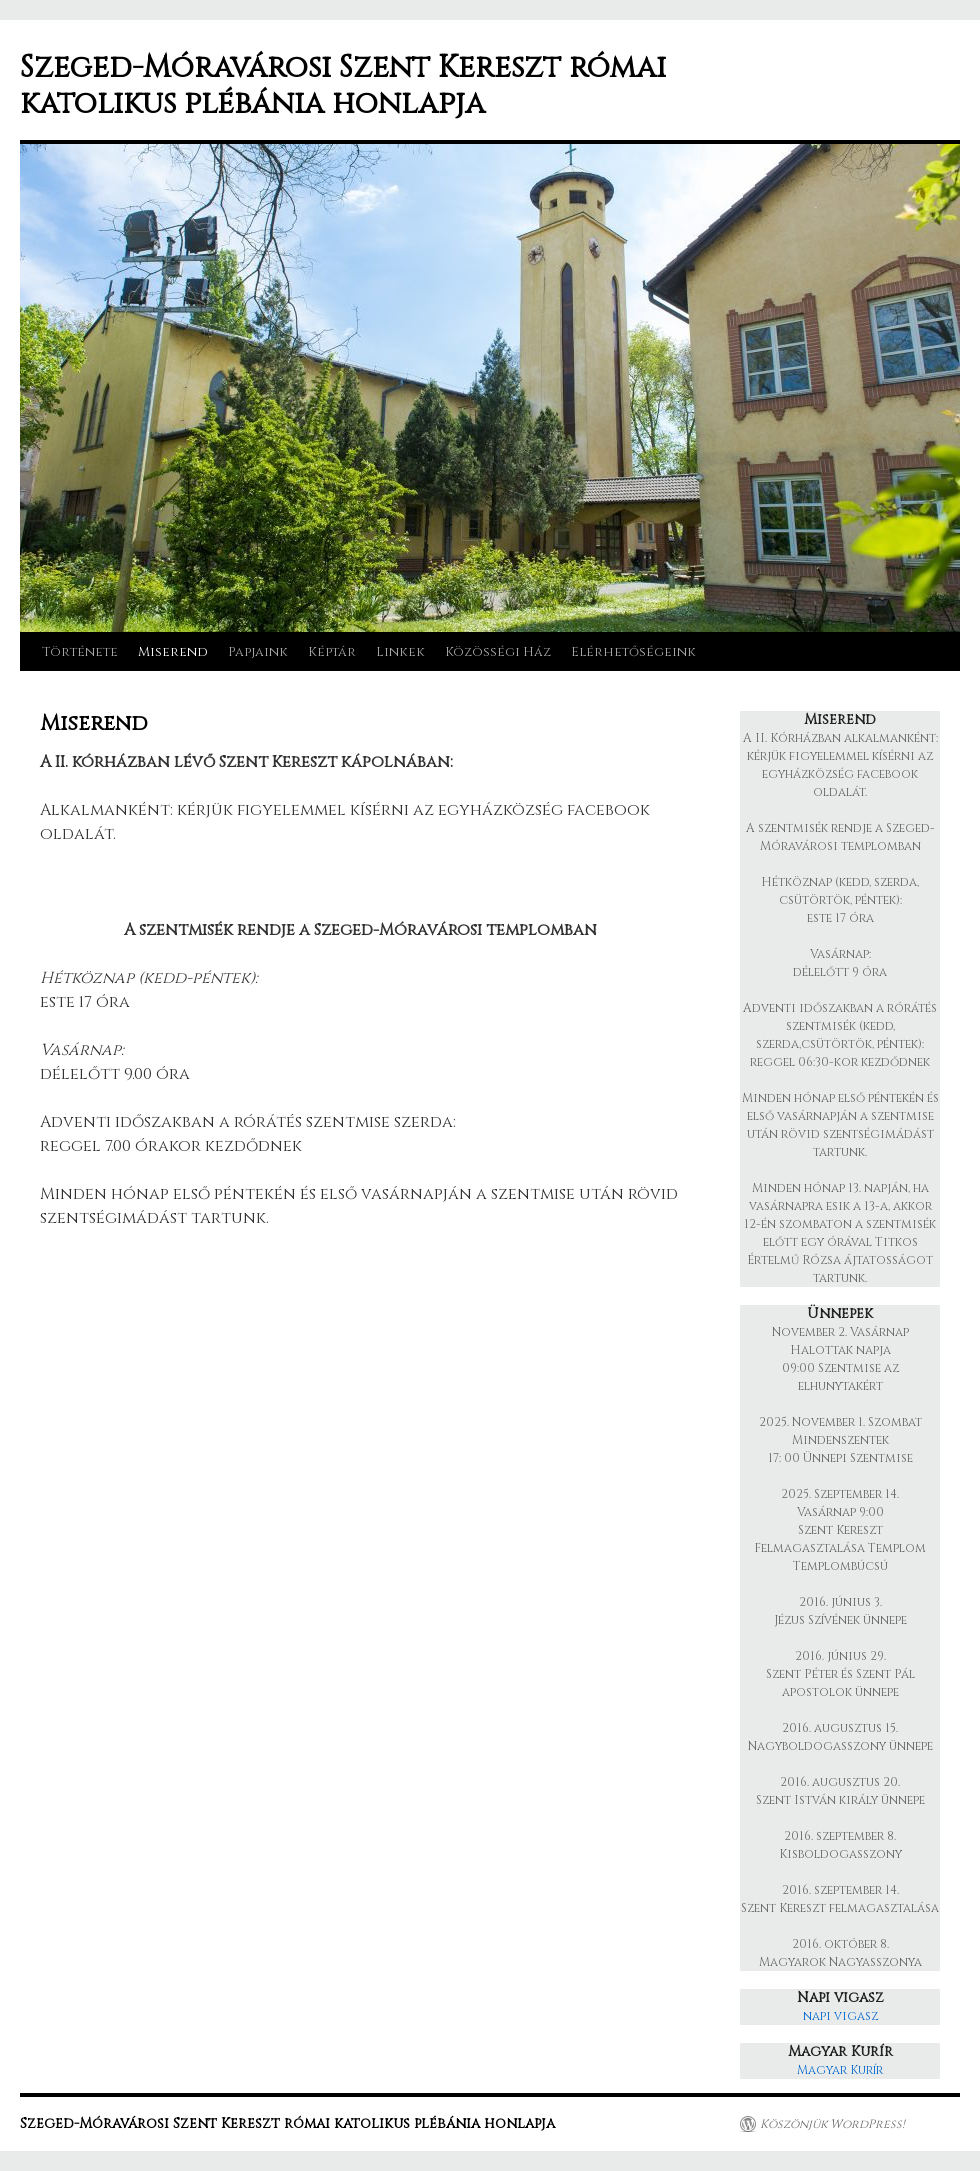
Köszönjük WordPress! (832, 2124)
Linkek (400, 652)
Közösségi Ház (498, 652)
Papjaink (258, 652)
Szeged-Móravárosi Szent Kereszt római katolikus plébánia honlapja (343, 86)
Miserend (173, 652)
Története (80, 652)
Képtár (332, 652)
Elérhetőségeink (633, 652)
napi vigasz (840, 2016)
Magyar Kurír (840, 2070)
